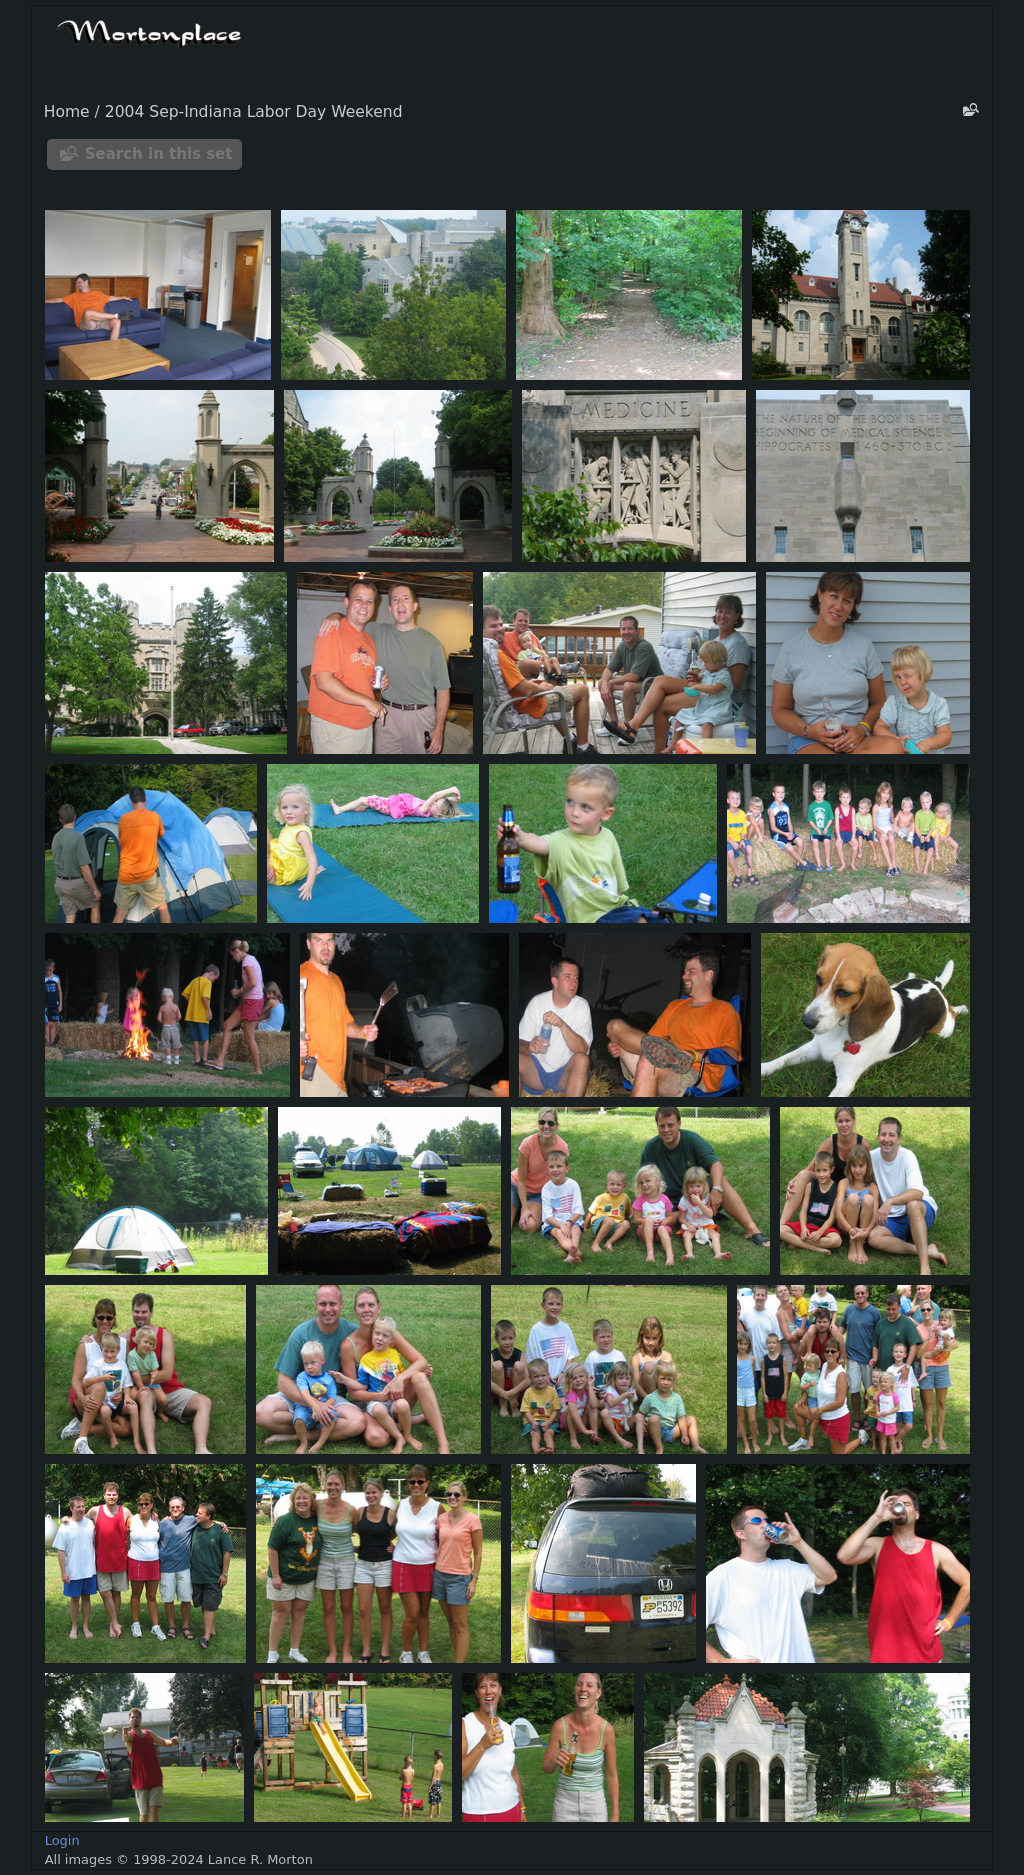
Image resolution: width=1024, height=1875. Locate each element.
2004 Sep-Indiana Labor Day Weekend (254, 112)
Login (62, 1840)
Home (67, 112)
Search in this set (159, 154)
